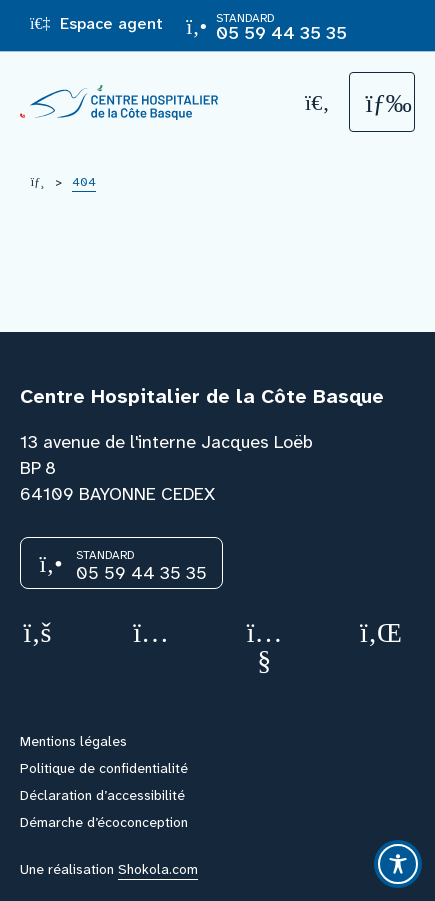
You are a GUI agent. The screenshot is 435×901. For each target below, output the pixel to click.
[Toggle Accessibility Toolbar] (398, 864)
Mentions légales (73, 741)
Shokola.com (158, 869)
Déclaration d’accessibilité (102, 795)
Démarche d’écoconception (104, 822)
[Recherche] (318, 102)
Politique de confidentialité (104, 768)
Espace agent (96, 23)
